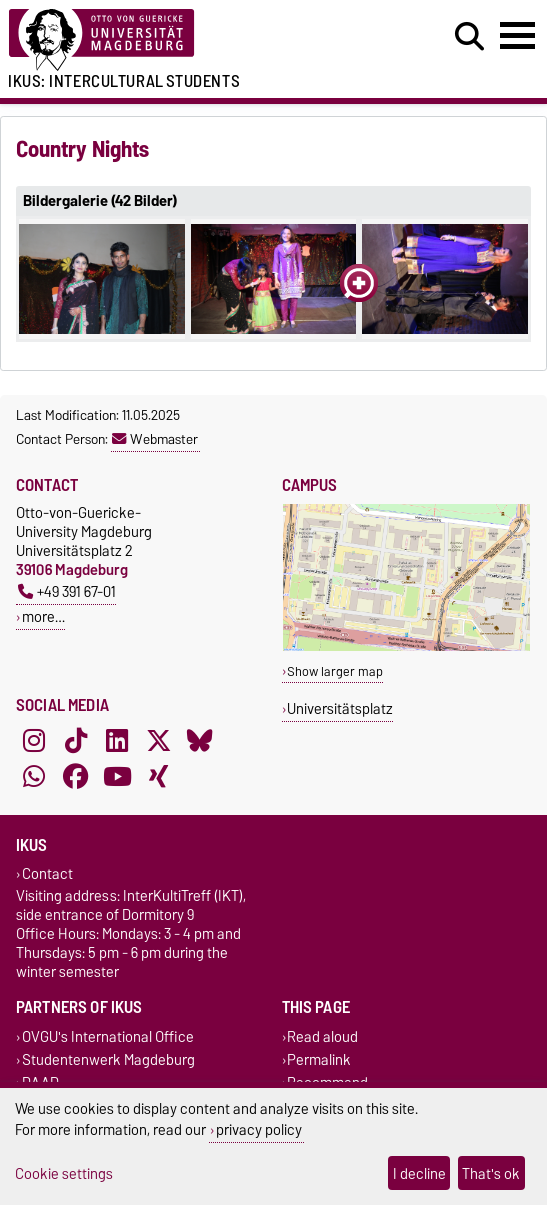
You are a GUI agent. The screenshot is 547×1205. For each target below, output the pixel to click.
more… (43, 616)
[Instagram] (34, 741)
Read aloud (322, 1036)
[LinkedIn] (117, 741)
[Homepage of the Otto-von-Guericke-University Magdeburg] (167, 40)
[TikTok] (76, 741)
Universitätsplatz (340, 708)
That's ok (491, 1173)
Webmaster (155, 439)
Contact (47, 874)
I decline (419, 1173)
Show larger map (335, 671)
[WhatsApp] (34, 777)
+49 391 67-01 (67, 591)
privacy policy (259, 1129)
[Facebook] (76, 777)
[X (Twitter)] (159, 741)
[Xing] (159, 777)
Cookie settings (64, 1173)
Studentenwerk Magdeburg (108, 1059)
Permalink (319, 1059)
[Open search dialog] (469, 37)
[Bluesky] (200, 741)
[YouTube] (117, 777)
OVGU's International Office (108, 1036)
